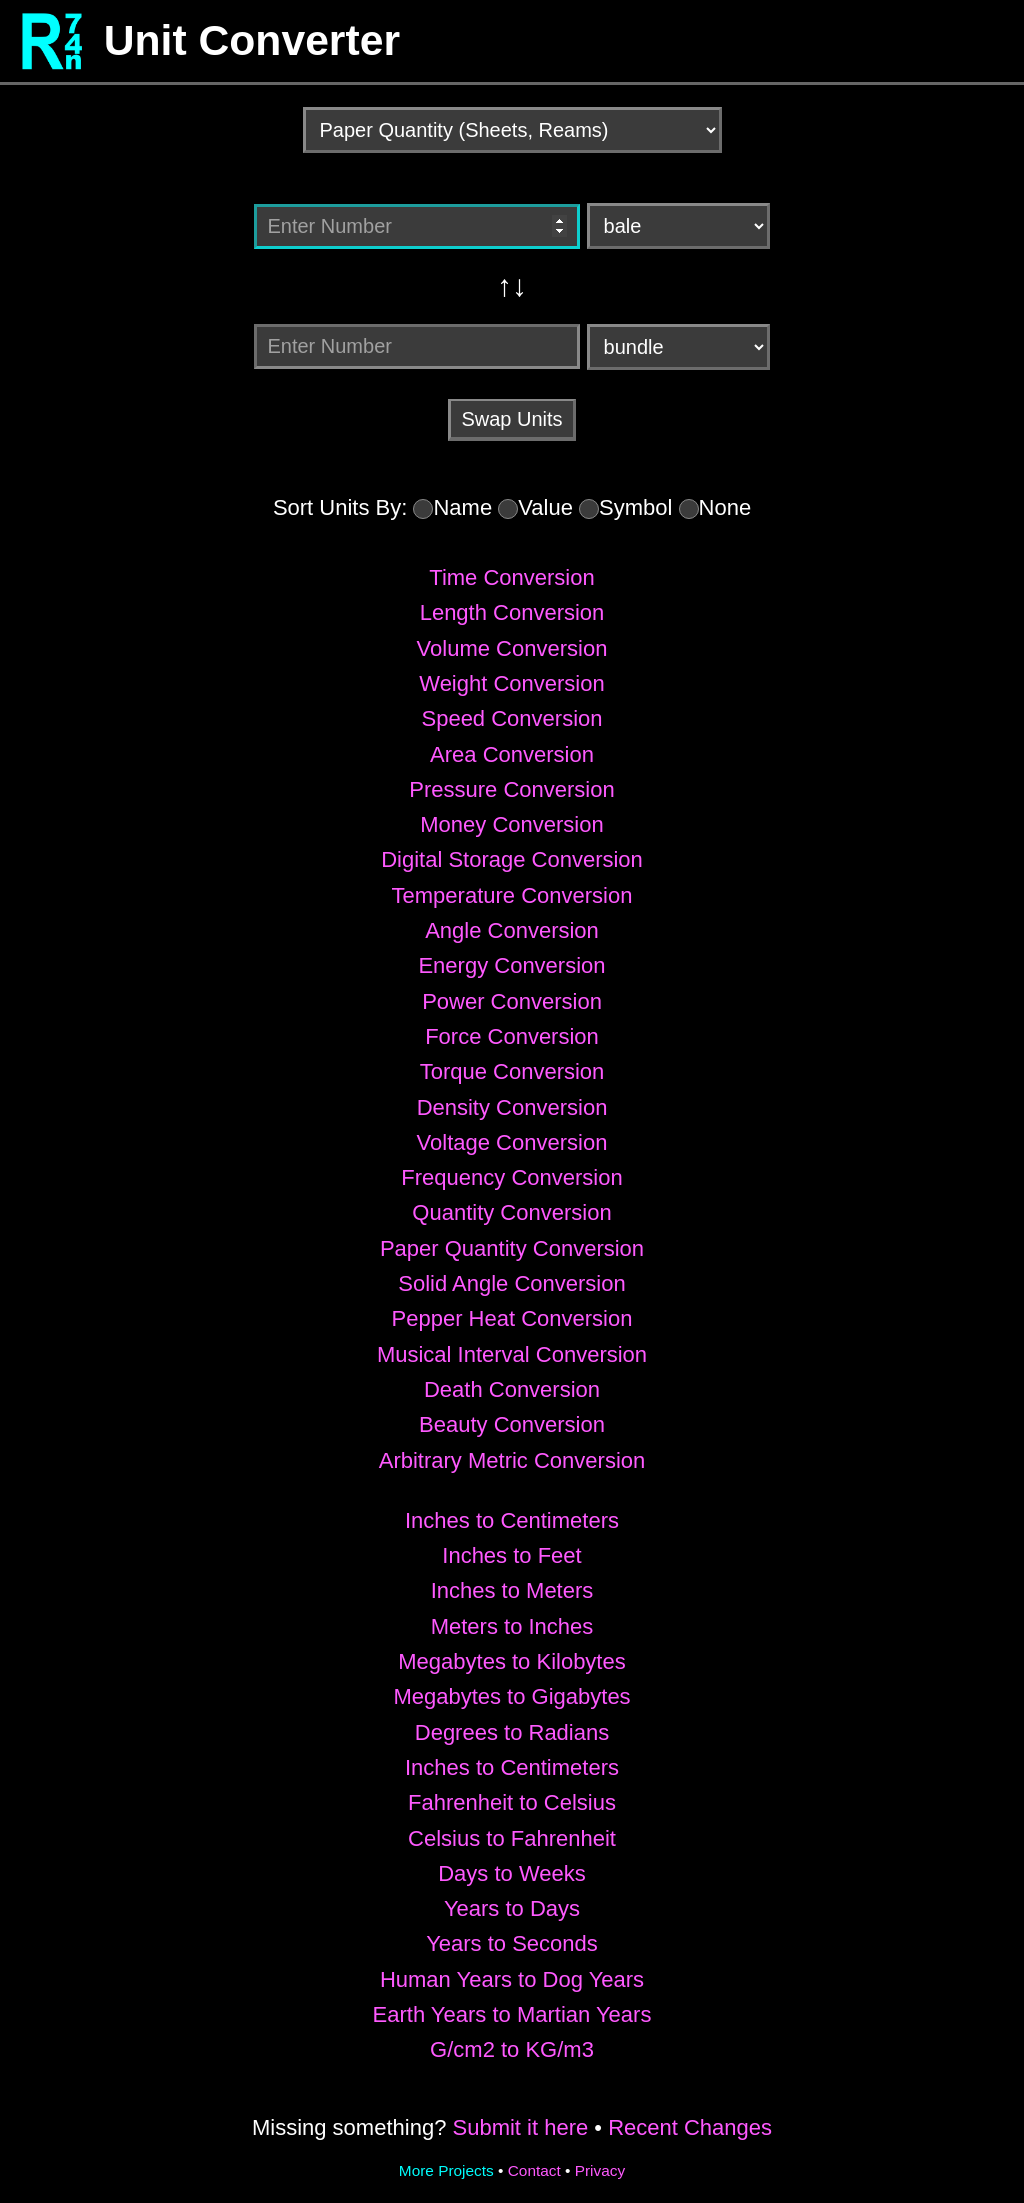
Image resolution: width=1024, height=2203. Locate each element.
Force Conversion (512, 1036)
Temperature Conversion (512, 895)
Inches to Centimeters (512, 1520)
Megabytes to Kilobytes (511, 1661)
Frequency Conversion (511, 1177)
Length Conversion (512, 612)
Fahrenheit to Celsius (512, 1802)
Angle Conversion (512, 930)
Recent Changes (690, 2127)
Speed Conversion (511, 718)
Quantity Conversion (511, 1212)
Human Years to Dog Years (512, 1979)
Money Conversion (511, 824)
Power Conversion (512, 1001)
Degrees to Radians (512, 1732)
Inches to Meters (512, 1590)
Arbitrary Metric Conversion (512, 1460)
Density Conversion (512, 1107)
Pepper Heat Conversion (512, 1318)
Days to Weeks (512, 1873)
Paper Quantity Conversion (512, 1248)
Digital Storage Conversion (512, 859)
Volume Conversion (512, 648)
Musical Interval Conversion (512, 1354)
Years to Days (512, 1908)
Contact (534, 2170)
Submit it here (520, 2127)
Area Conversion (512, 754)
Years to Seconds (512, 1943)
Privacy (600, 2170)
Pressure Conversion (511, 789)
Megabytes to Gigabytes (511, 1696)
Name (462, 507)
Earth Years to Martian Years (512, 2014)
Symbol (635, 507)
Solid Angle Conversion (511, 1283)
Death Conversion (512, 1389)
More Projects (446, 2170)
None (725, 507)
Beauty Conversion (512, 1424)
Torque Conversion (512, 1071)
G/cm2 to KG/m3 (512, 2049)
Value (545, 507)
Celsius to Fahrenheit (512, 1838)
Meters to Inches (512, 1626)
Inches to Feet (511, 1555)
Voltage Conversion (512, 1142)
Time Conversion (511, 577)
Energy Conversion (511, 965)
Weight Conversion (511, 683)
